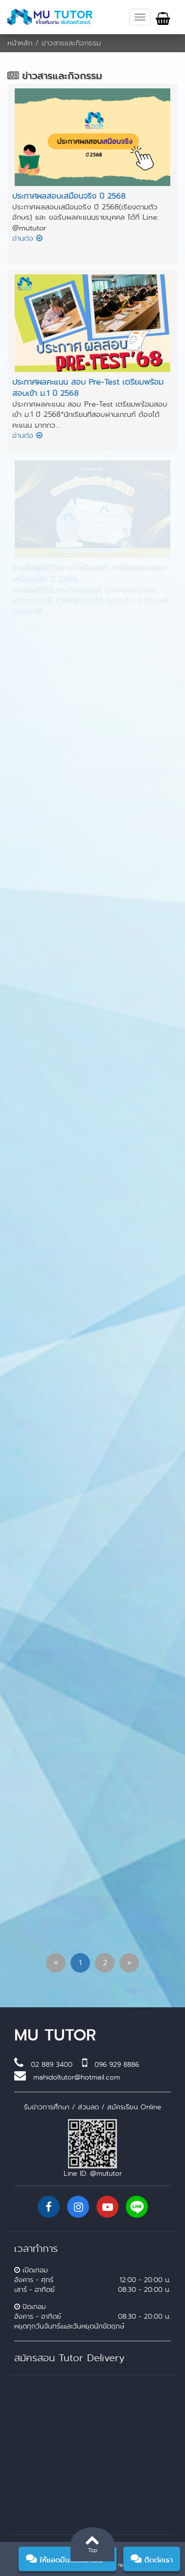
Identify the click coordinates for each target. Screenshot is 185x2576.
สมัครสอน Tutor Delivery (69, 2358)
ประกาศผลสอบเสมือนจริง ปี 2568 (68, 196)
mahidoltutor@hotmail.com (76, 2077)
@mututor (106, 2173)
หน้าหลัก (19, 43)
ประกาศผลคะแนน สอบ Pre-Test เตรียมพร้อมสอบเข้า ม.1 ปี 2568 (87, 387)
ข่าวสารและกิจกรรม (71, 43)
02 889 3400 (51, 2064)
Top (92, 2543)
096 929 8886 (116, 2064)
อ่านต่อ (27, 238)
